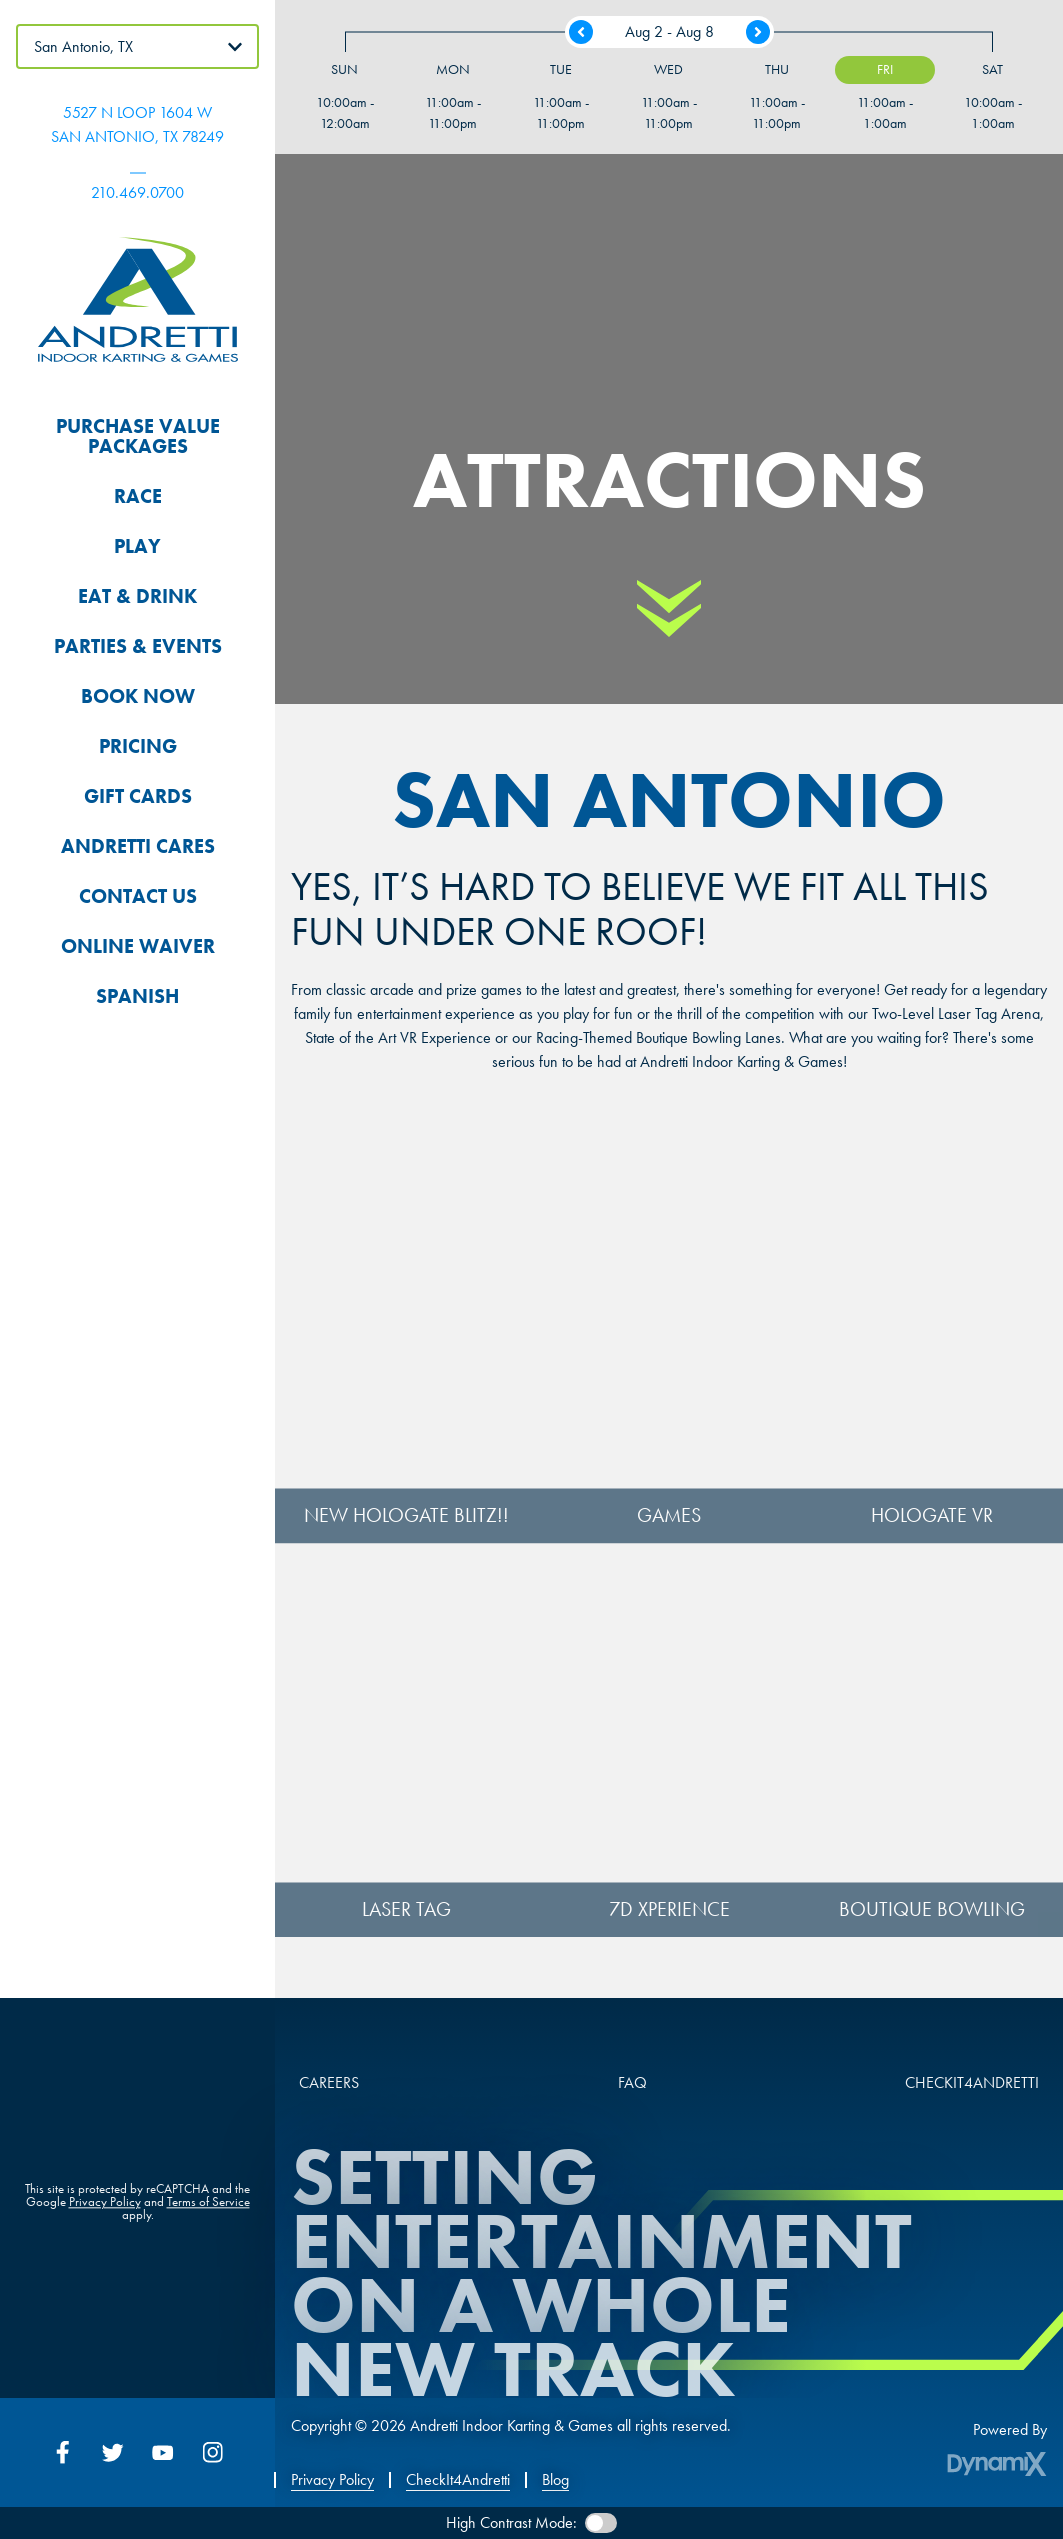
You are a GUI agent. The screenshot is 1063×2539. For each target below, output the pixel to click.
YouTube (163, 2452)
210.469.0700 (137, 192)
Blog (555, 2480)
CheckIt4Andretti (458, 2480)
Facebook (63, 2452)
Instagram (213, 2452)
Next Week (758, 32)
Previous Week (581, 32)
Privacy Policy (105, 2204)
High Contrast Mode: (511, 2522)
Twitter (113, 2452)
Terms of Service (208, 2204)
